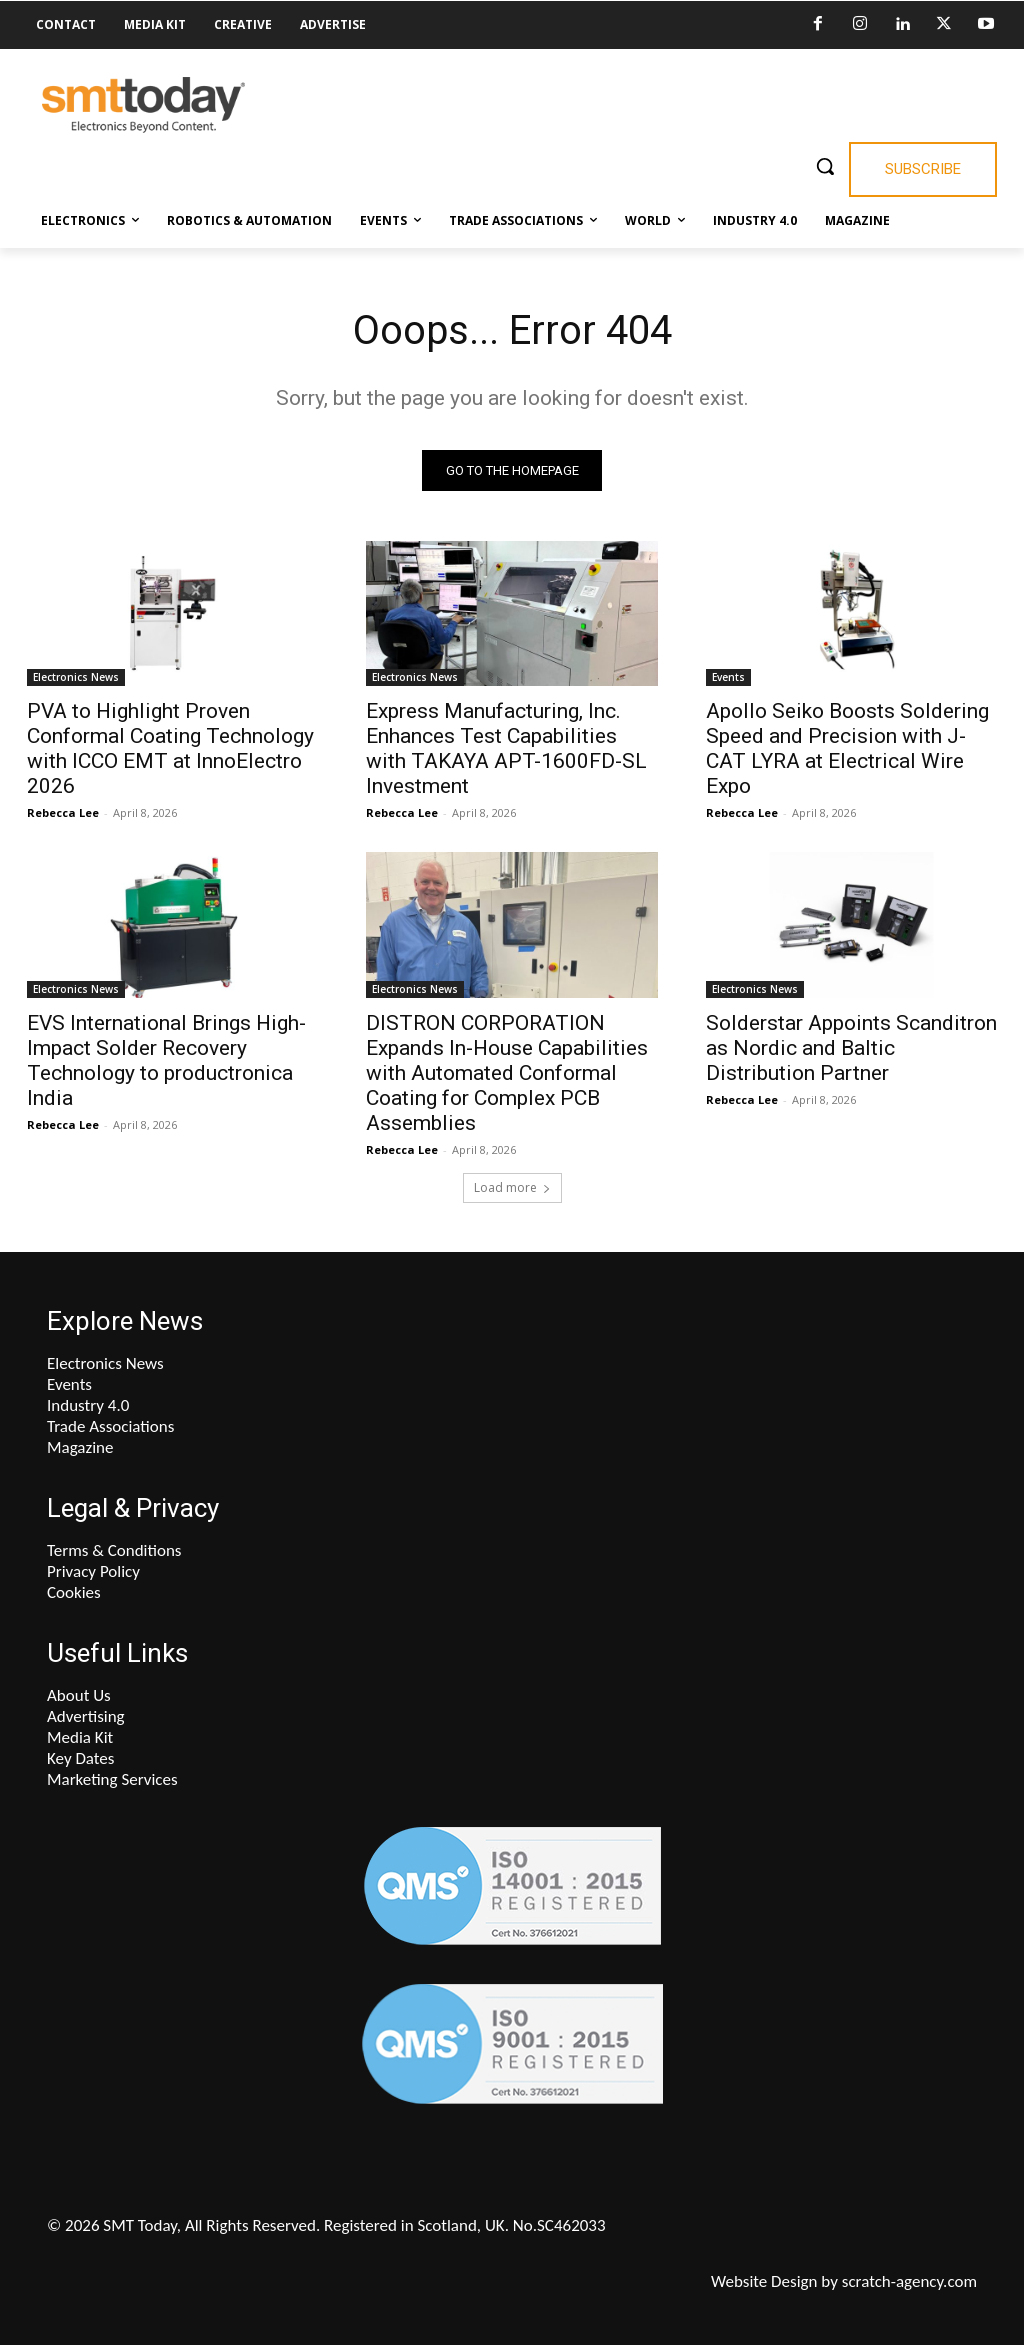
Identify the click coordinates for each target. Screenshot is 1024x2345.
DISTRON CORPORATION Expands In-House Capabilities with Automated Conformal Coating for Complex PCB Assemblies (507, 1073)
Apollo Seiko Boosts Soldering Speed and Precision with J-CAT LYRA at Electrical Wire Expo (847, 749)
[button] (825, 166)
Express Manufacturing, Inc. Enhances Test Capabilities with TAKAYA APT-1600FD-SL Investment (506, 749)
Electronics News (76, 678)
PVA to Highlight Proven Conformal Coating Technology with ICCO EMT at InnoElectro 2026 (170, 749)
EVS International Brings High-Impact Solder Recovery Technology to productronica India (166, 1060)
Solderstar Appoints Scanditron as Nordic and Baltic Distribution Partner (851, 1048)
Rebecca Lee (63, 813)
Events (728, 678)
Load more (512, 1187)
